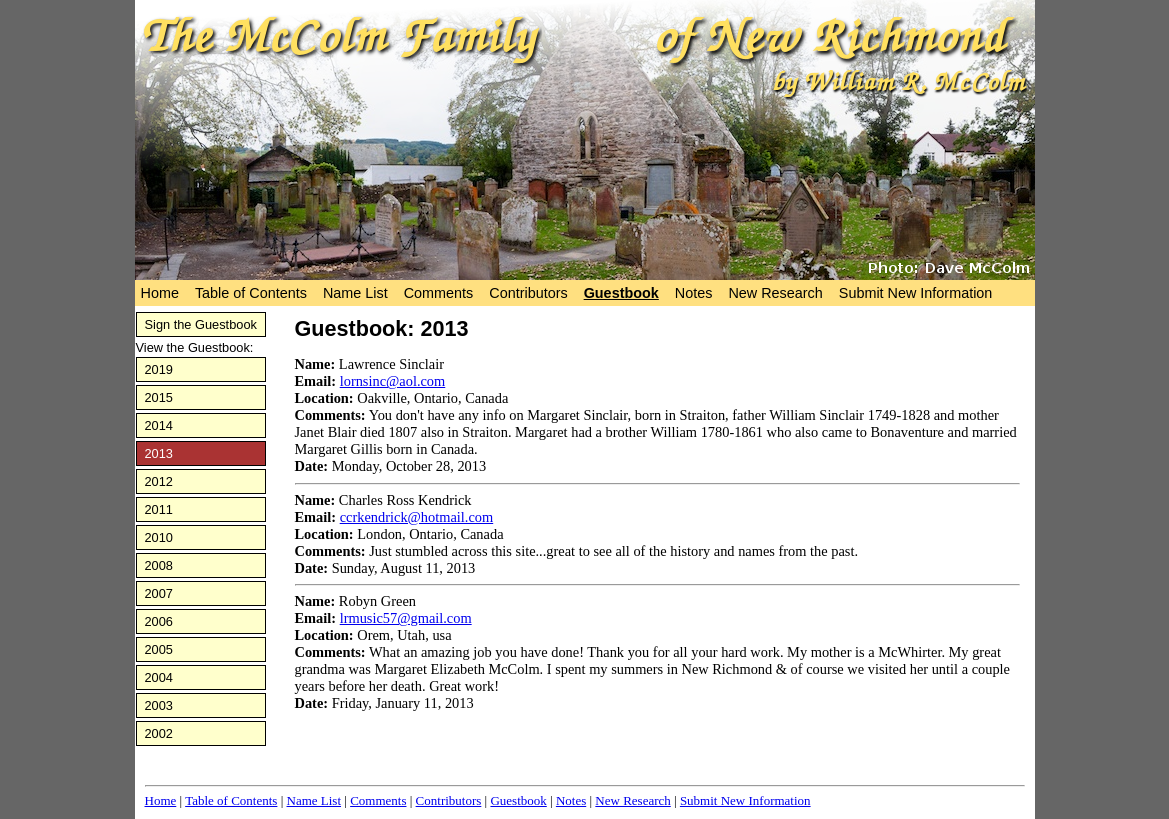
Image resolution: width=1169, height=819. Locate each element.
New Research (775, 293)
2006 (159, 621)
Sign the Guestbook (201, 324)
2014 (159, 425)
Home (160, 293)
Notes (694, 293)
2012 (159, 481)
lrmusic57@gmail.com (406, 618)
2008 (159, 565)
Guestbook (621, 293)
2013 (159, 453)
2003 (159, 705)
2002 (159, 733)
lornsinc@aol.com (393, 381)
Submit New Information (916, 293)
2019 (159, 369)
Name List (355, 293)
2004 (159, 677)
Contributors (528, 293)
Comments (439, 293)
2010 (159, 537)
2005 (159, 649)
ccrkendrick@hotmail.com (417, 517)
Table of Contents (251, 293)
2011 (159, 509)
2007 (159, 593)
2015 (159, 397)
